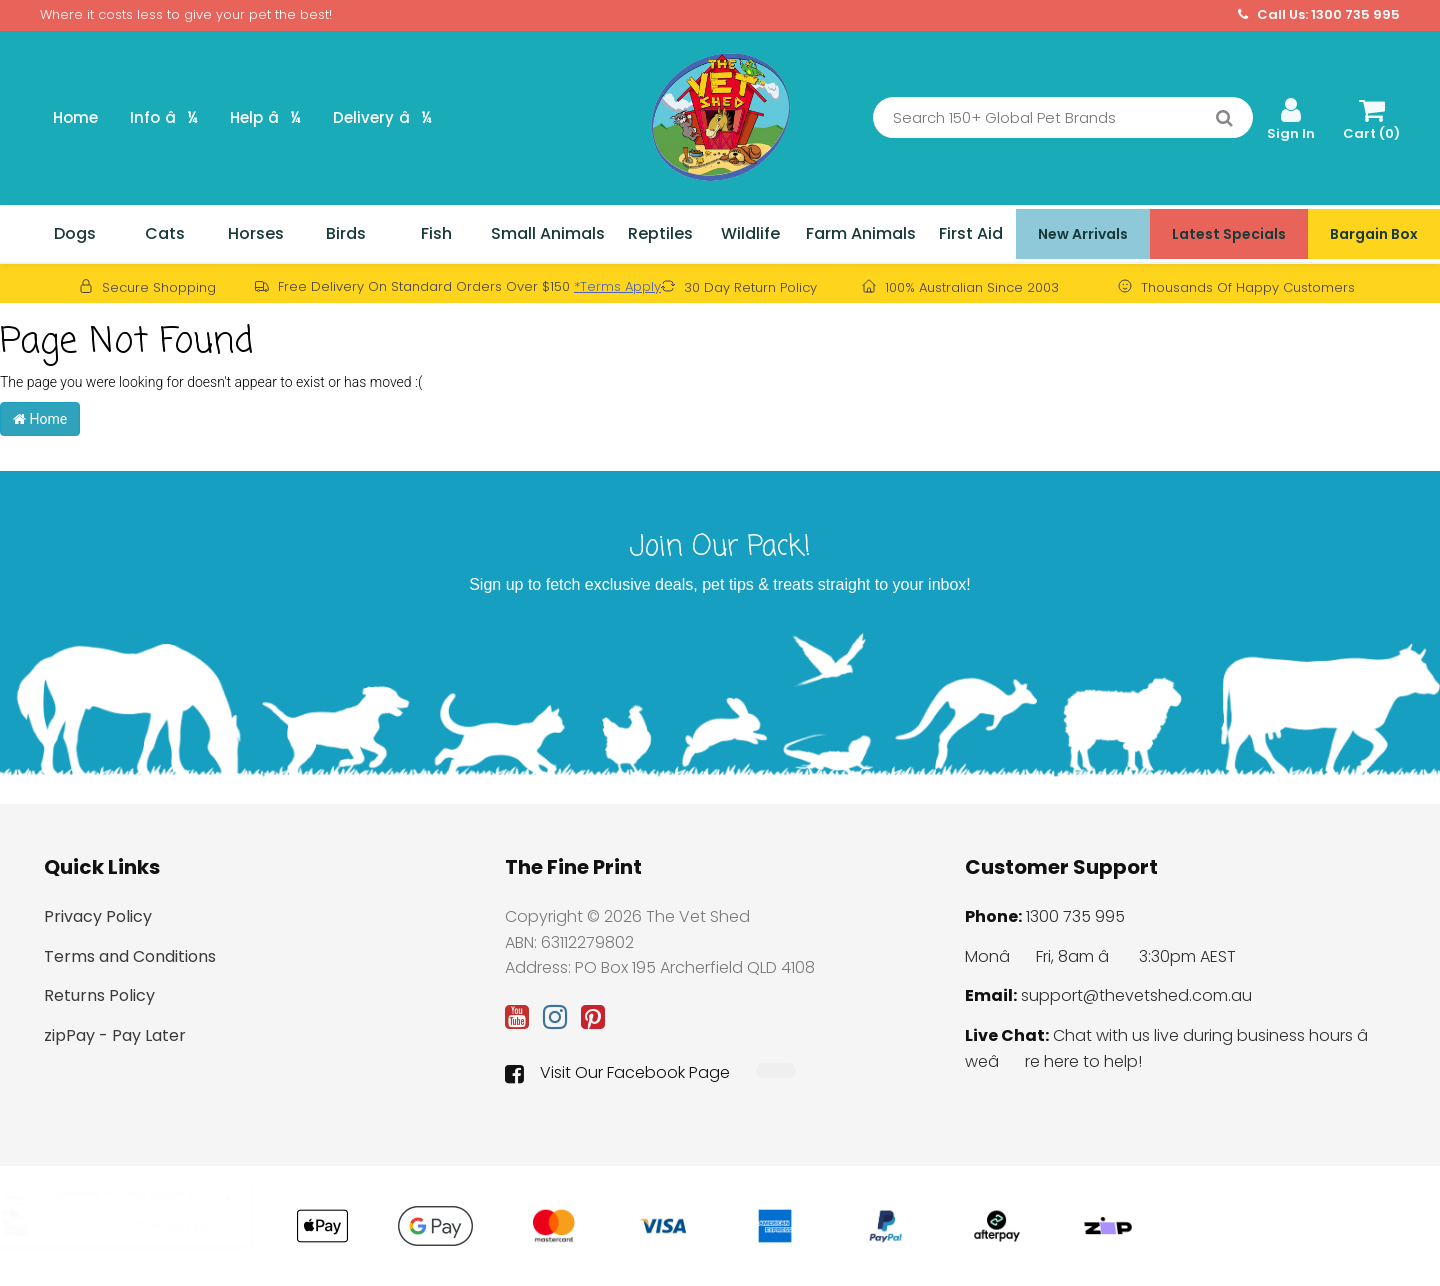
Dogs (75, 233)
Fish (436, 233)
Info (164, 117)
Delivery (382, 117)
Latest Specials (1229, 234)
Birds (346, 233)
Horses (256, 233)
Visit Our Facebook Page (617, 1073)
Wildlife (750, 233)
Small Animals (548, 233)
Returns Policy (99, 995)
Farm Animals (861, 233)
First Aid (971, 233)
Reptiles (660, 233)
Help (265, 117)
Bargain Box (1374, 234)
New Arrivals (1083, 234)
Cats (165, 233)
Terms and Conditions (130, 956)
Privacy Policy (98, 916)
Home (75, 117)
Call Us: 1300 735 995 (1319, 15)
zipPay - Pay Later (115, 1035)
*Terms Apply (617, 286)
